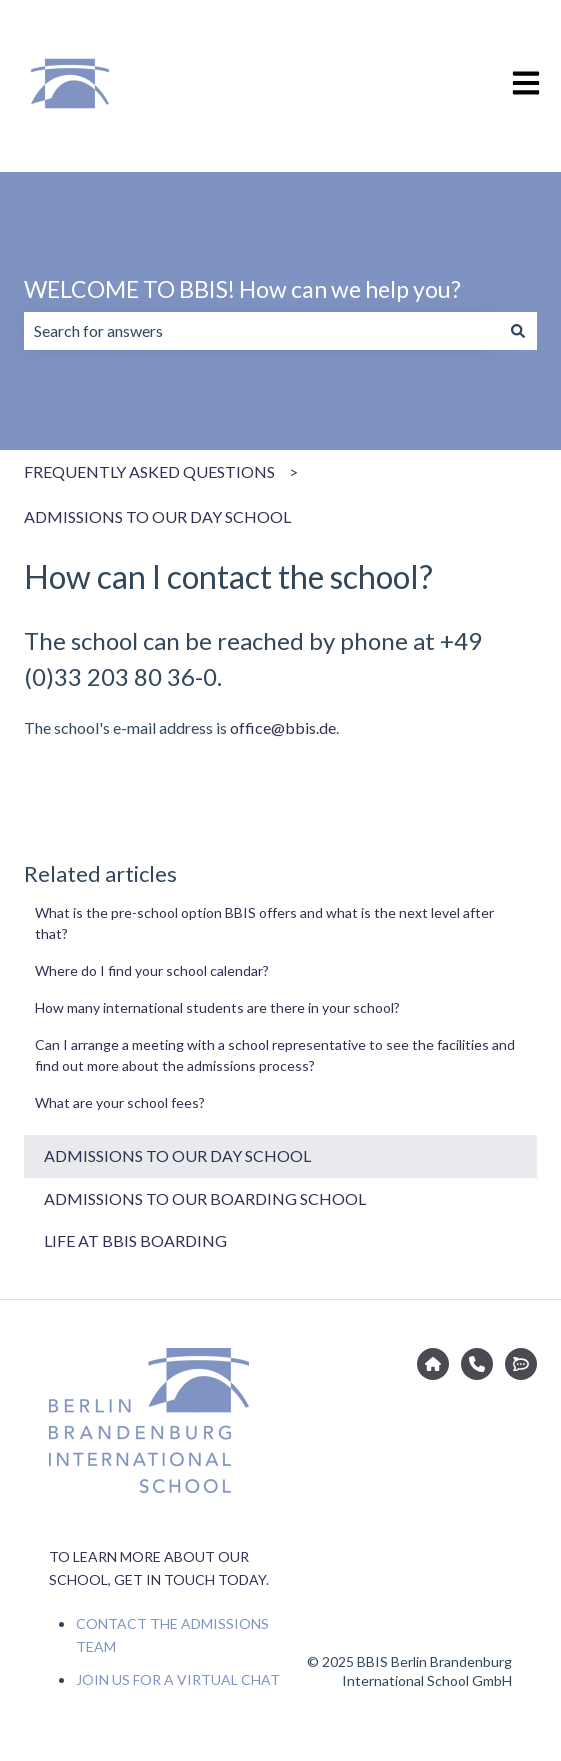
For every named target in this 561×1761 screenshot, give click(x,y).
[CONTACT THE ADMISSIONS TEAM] (477, 1364)
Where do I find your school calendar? (152, 970)
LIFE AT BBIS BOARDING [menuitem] (135, 1240)
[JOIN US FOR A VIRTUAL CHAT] (521, 1364)
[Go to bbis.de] (433, 1364)
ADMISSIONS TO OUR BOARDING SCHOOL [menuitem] (205, 1198)
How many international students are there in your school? (217, 1007)
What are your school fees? (120, 1102)
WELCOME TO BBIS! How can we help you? (242, 289)
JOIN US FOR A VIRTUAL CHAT (178, 1679)
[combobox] (261, 331)
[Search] (518, 331)
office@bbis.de (283, 727)
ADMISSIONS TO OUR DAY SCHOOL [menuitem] (177, 1155)
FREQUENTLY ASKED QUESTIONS (149, 471)
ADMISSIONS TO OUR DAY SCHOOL (157, 516)
